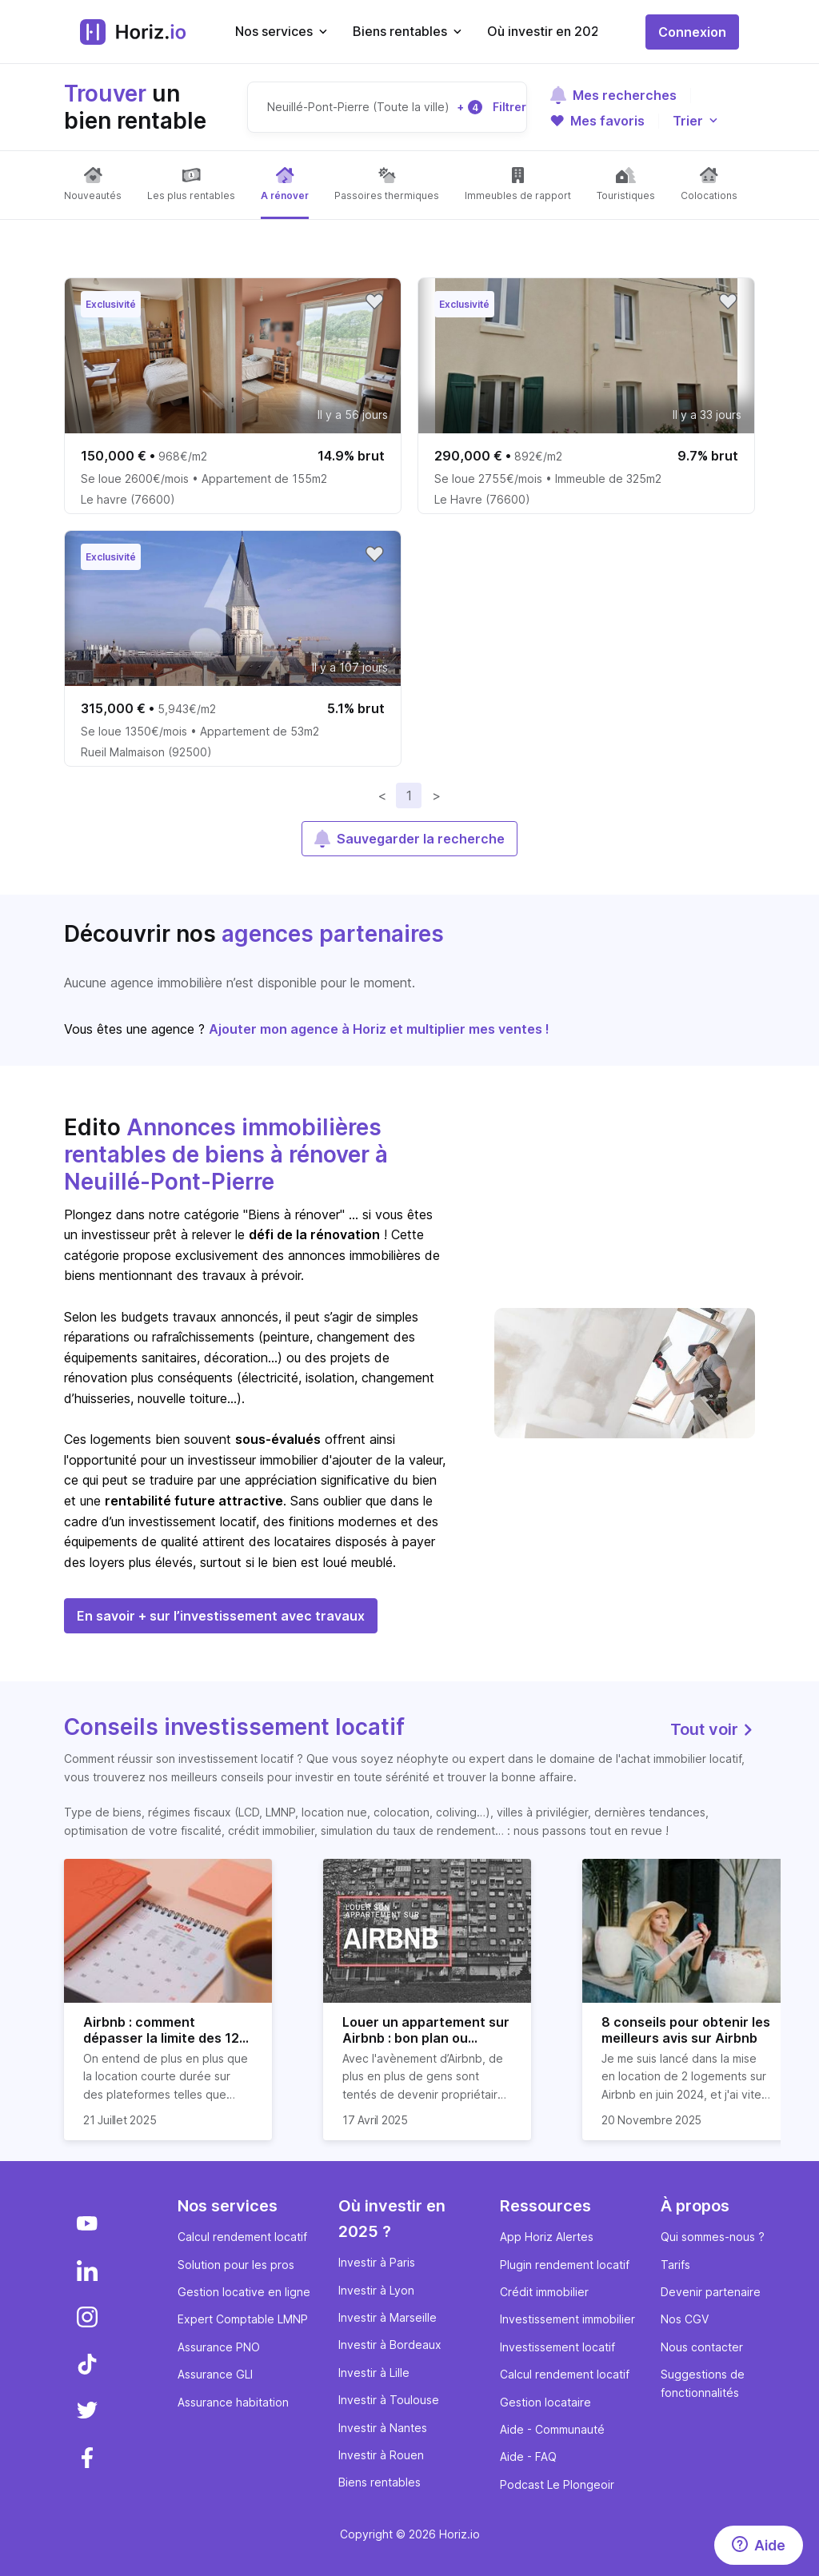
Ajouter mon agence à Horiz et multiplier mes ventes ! (379, 1029)
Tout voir (712, 1729)
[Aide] (758, 2545)
